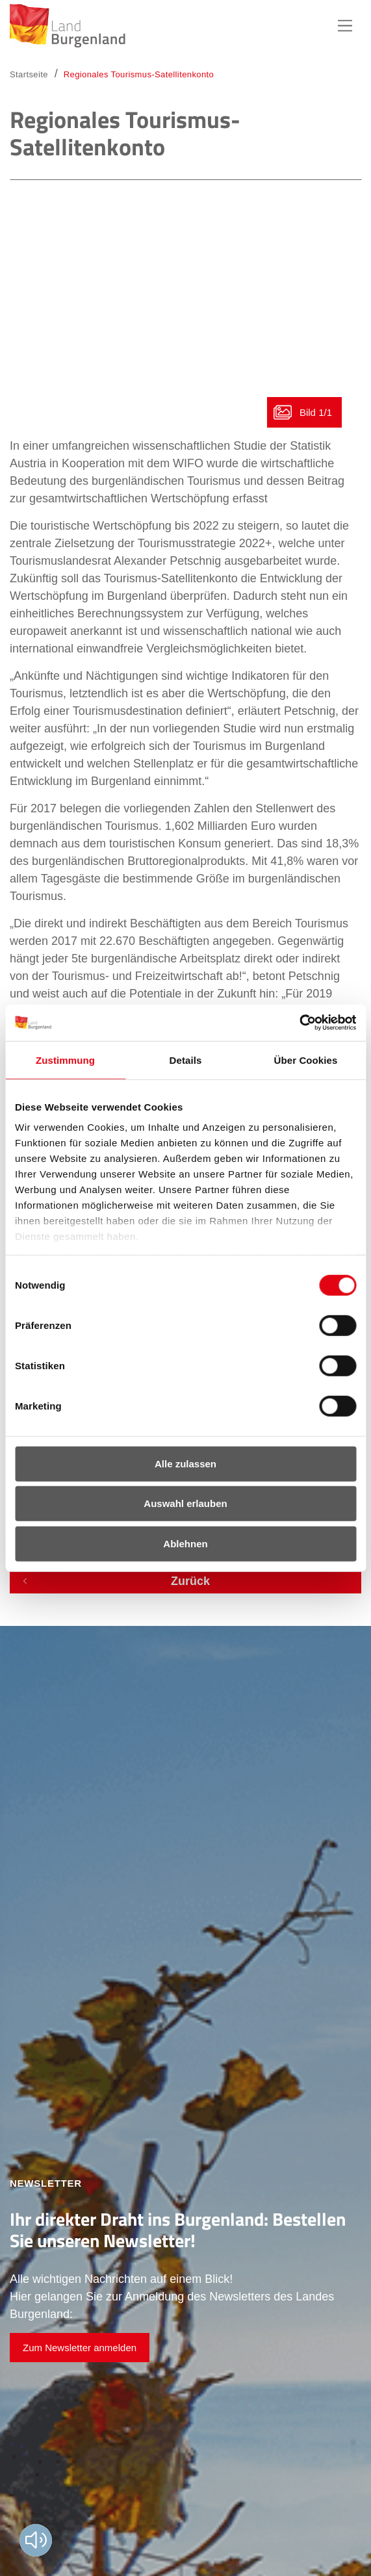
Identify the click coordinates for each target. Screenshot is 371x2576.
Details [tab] (186, 1059)
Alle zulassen (185, 1463)
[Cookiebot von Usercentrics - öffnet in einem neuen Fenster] (299, 1022)
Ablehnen (185, 1543)
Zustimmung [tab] (65, 1059)
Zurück (190, 1581)
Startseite (29, 74)
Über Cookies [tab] (306, 1059)
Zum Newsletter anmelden (79, 2347)
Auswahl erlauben (185, 1503)
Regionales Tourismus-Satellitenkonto (139, 74)
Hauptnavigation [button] (345, 26)
